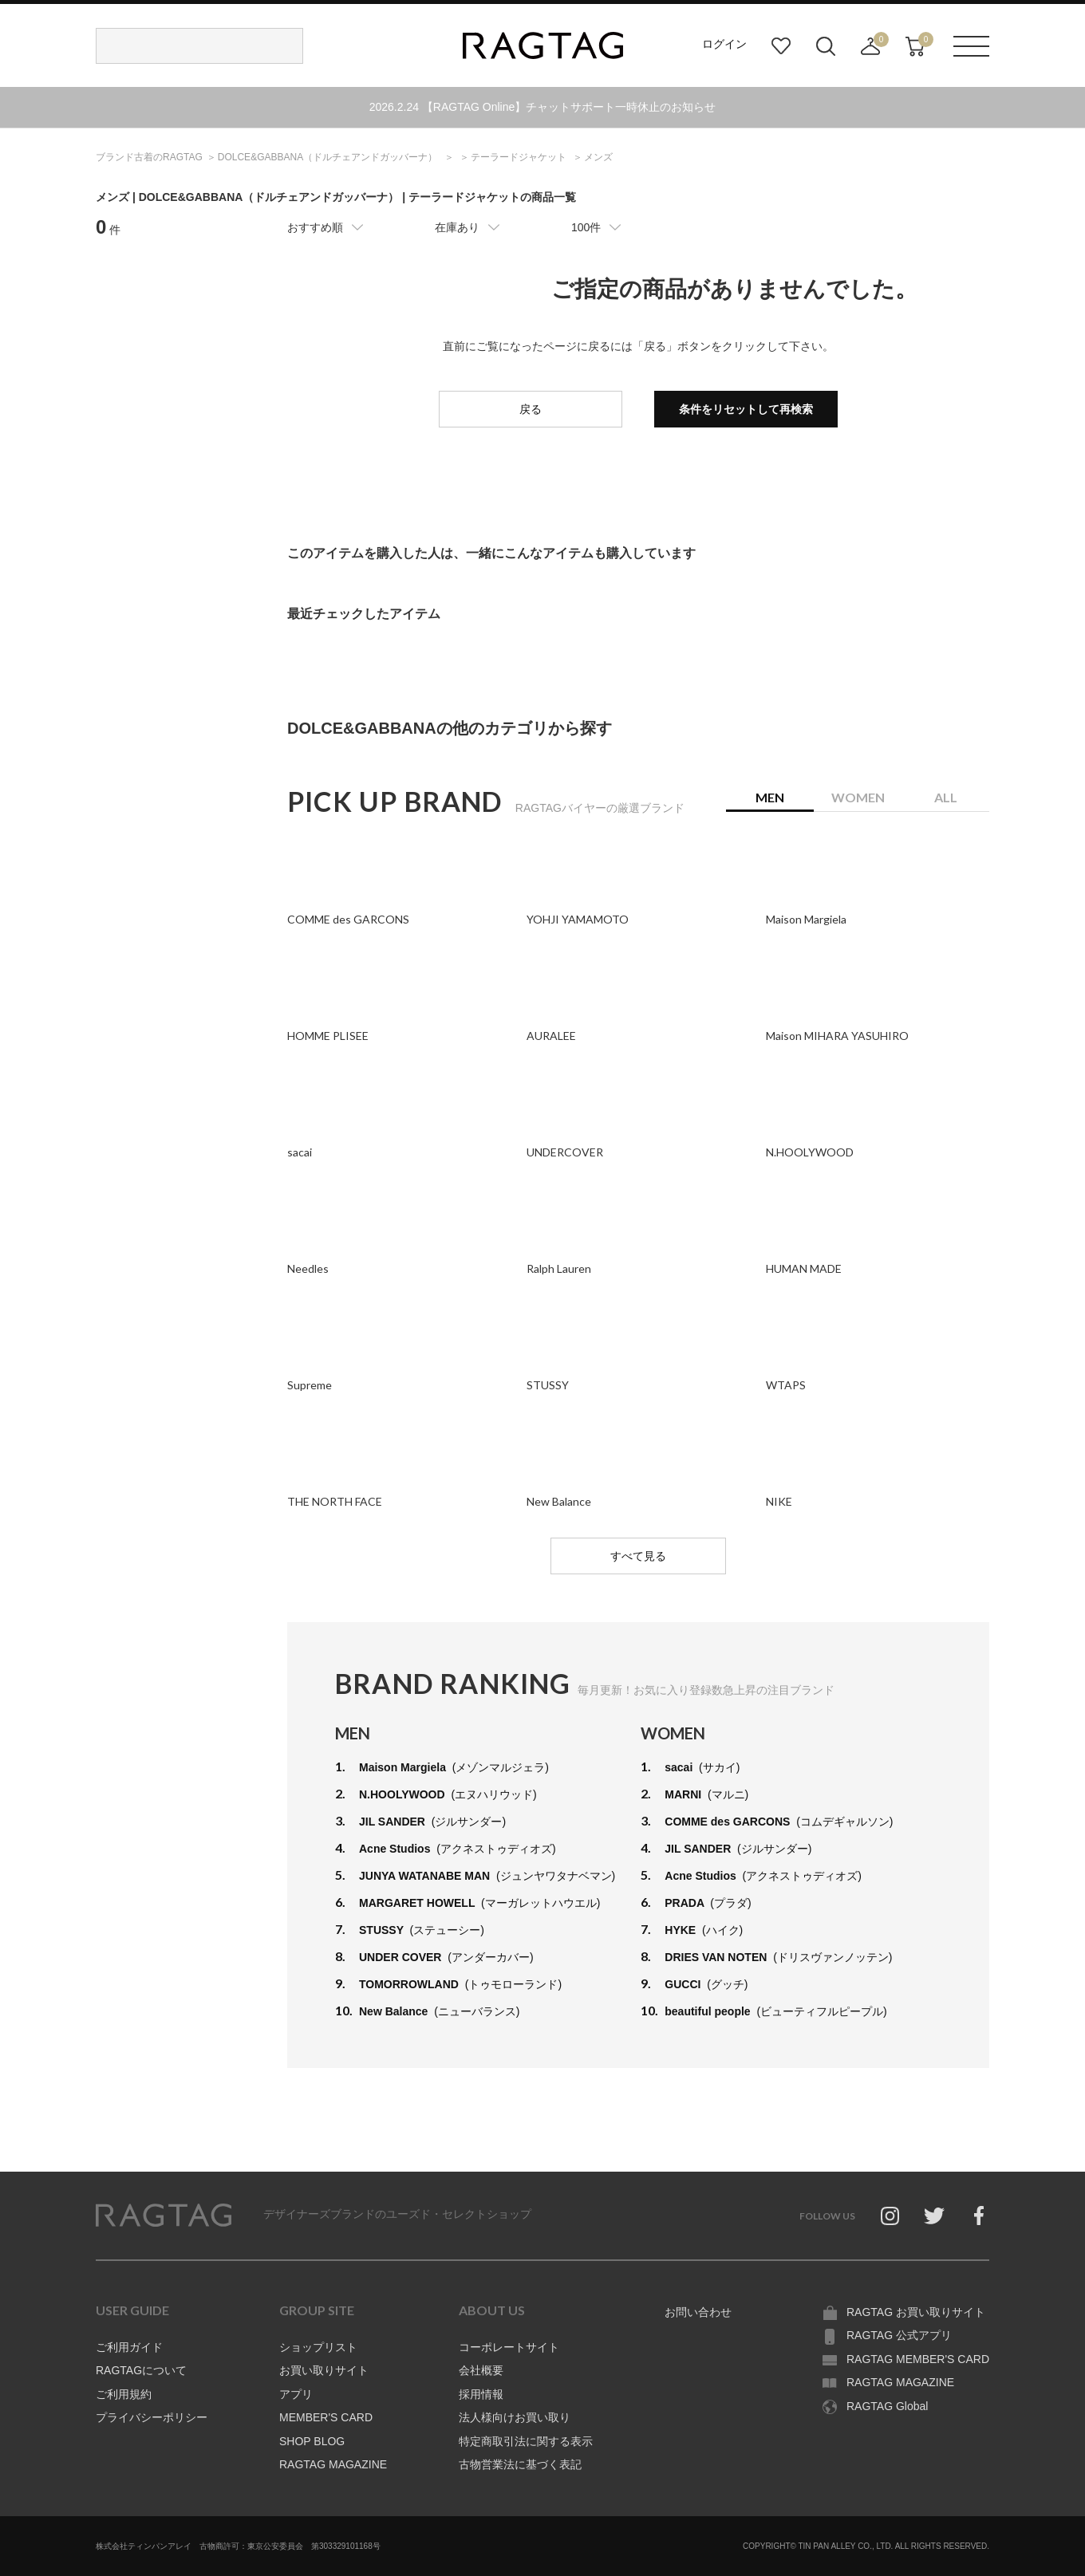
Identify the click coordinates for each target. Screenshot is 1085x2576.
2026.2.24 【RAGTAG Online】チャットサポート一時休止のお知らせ (542, 106)
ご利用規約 (124, 2394)
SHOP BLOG (312, 2441)
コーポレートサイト (509, 2347)
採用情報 (481, 2394)
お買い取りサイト (324, 2370)
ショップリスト (318, 2347)
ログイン (724, 43)
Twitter (934, 2215)
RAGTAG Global (887, 2406)
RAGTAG (163, 2215)
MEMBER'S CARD (326, 2417)
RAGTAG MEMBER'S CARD (917, 2359)
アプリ (296, 2394)
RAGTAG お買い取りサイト (915, 2312)
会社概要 (481, 2370)
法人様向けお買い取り (514, 2417)
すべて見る (638, 1556)
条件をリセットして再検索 (746, 409)
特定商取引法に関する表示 (526, 2441)
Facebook (979, 2215)
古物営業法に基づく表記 (520, 2464)
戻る (530, 409)
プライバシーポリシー (151, 2417)
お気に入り (781, 46)
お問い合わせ (698, 2312)
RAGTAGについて (141, 2370)
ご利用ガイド (129, 2347)
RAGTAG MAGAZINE (333, 2464)
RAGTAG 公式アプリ (899, 2335)
